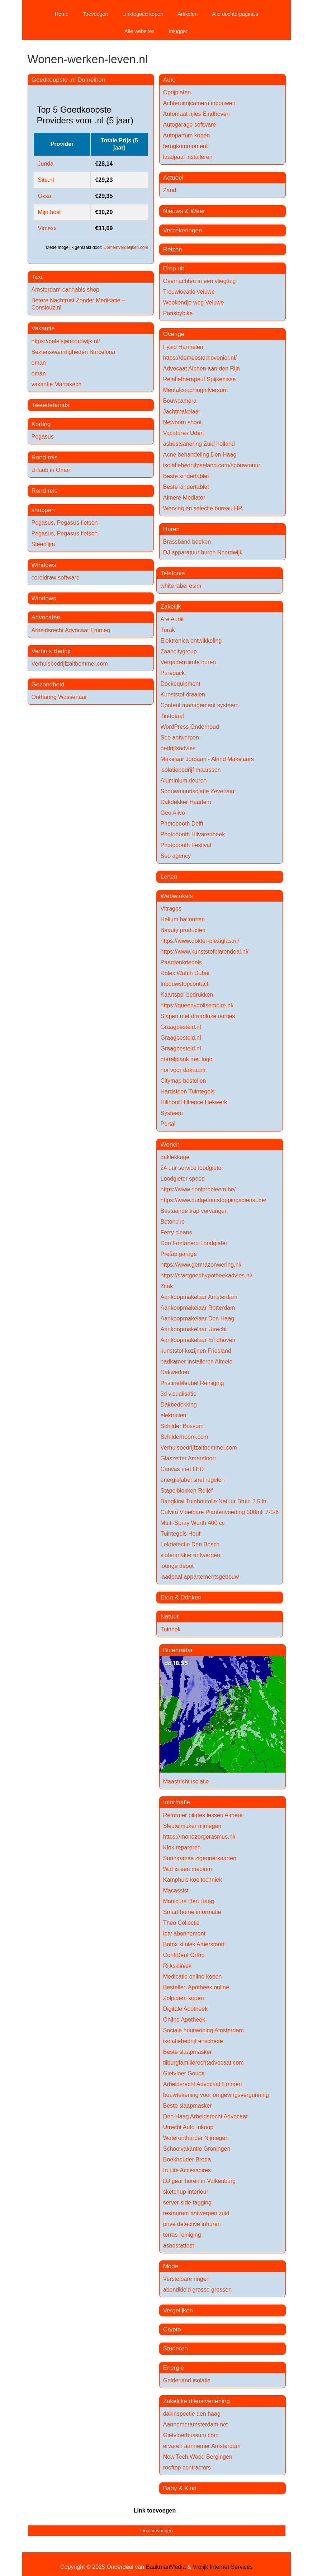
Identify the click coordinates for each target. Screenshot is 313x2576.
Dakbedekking (178, 1405)
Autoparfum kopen (186, 135)
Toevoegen (95, 14)
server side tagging (187, 2202)
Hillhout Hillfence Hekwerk (193, 1102)
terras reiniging (182, 2235)
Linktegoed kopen (143, 14)
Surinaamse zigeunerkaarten (200, 1858)
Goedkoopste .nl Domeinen (68, 79)
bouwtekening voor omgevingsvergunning (216, 2095)
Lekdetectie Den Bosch (189, 1544)
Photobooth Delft (181, 824)
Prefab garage (178, 1254)
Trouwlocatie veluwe (189, 292)
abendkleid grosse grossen (197, 2290)
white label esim (180, 586)
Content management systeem (199, 705)
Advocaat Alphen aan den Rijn (201, 368)
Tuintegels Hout (180, 1534)
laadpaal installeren (188, 157)
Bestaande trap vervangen (194, 1211)
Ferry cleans (176, 1232)
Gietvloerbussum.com (191, 2435)
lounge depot (177, 1566)
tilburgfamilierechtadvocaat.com (203, 2063)
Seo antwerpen (179, 737)
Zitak (166, 1286)
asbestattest (178, 2245)
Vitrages (170, 909)
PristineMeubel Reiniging (192, 1383)
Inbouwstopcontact (184, 984)
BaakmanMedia (166, 2567)
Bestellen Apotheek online (196, 1987)
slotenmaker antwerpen (190, 1555)
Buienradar (178, 1650)
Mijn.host (49, 212)
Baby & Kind (180, 2488)
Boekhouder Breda (187, 2159)
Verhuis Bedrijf (51, 651)
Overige (174, 334)
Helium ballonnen (182, 919)
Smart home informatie (192, 1912)
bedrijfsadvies (177, 748)
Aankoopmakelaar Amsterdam (198, 1297)
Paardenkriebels (181, 962)
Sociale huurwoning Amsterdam (203, 2030)
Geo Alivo (172, 813)
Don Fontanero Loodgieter (193, 1243)
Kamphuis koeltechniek (192, 1880)
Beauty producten (182, 930)
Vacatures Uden (183, 433)
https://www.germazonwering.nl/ (200, 1265)
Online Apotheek (184, 2020)
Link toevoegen (155, 2511)
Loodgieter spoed (182, 1179)
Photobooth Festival (185, 845)
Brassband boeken (187, 542)
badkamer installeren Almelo (196, 1361)
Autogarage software (189, 125)
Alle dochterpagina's (235, 14)
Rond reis (45, 457)
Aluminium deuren (183, 780)
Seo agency (175, 856)
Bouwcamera (179, 401)
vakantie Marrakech (57, 384)
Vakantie (43, 328)
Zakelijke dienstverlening (196, 2401)
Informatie (176, 1802)
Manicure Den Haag (188, 1901)
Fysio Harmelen (183, 347)
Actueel (173, 177)
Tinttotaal (172, 716)
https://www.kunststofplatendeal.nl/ (204, 952)
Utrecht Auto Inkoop (188, 2127)
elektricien (173, 1415)
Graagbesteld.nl (180, 1027)
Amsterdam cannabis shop (65, 290)
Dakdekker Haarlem (185, 802)
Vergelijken (178, 2310)
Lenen (168, 876)
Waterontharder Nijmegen (196, 2138)
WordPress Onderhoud (189, 727)
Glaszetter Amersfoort (188, 1458)
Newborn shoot (182, 422)
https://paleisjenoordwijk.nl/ (66, 341)
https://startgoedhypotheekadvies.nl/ (206, 1275)
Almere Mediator (184, 498)
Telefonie (172, 573)
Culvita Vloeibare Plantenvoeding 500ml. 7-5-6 (219, 1512)
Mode (171, 2266)
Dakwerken (174, 1372)
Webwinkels (176, 896)
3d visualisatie (178, 1394)
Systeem (171, 1113)
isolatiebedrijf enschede (193, 2041)
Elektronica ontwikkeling (191, 641)
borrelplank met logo (186, 1059)
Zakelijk (170, 606)
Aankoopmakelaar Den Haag (197, 1318)
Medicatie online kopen (192, 1977)
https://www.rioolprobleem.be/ (198, 1189)
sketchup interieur (185, 2192)
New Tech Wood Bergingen (197, 2457)
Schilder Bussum (181, 1426)
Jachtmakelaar (181, 411)
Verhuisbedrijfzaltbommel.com (70, 664)
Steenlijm (43, 544)
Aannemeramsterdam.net (195, 2424)
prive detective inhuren (192, 2224)
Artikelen (187, 14)
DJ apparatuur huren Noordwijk (202, 552)
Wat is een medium (187, 1869)
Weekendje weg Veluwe (193, 302)
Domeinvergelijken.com (126, 247)
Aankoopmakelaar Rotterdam (197, 1308)
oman (39, 363)
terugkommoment (185, 146)
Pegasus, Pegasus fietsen (65, 523)
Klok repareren (182, 1847)
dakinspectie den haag (191, 2414)
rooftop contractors (187, 2467)
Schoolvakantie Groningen (197, 2149)
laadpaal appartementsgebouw (199, 1577)
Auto (169, 79)
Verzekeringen (182, 230)
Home (61, 14)
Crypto (172, 2329)
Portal (167, 1124)
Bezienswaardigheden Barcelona (73, 352)
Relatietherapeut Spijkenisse (199, 379)
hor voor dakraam (182, 1070)
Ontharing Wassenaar (59, 697)
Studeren (175, 2348)
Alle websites (139, 31)
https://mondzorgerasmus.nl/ (199, 1837)
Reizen (172, 249)
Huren (171, 529)
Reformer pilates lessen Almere (203, 1815)
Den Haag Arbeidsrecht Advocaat (205, 2116)
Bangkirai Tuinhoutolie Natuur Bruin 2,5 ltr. (214, 1501)
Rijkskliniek (177, 1966)
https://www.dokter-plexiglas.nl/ (199, 941)
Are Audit (172, 619)
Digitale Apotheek (185, 2009)
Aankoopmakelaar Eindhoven (197, 1340)
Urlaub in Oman (52, 470)
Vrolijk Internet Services (222, 2567)
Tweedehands (51, 405)
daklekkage (174, 1157)
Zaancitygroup (178, 651)
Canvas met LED (182, 1469)
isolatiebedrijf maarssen (190, 770)
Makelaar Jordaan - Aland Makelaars (207, 759)
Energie (173, 2367)
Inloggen (179, 31)
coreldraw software (56, 578)
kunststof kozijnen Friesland (195, 1351)
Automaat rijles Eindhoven (196, 114)
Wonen (170, 1144)
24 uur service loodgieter (191, 1168)
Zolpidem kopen (183, 1998)
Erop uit (173, 268)
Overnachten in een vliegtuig (199, 281)
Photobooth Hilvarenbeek (192, 834)
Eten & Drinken (180, 1597)
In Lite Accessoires (187, 2170)
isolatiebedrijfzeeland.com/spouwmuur (211, 465)
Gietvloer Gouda (184, 2073)
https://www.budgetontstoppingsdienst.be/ (213, 1200)
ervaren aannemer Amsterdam (202, 2446)
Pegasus (43, 437)
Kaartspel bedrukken (186, 995)
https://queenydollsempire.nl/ (196, 1005)
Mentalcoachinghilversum (195, 390)
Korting (41, 424)
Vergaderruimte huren (188, 662)
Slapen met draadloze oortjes (197, 1016)
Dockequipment (180, 684)
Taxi (37, 277)
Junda (46, 164)
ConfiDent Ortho (184, 1955)
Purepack (172, 673)
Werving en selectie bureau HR (202, 508)
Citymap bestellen (183, 1081)
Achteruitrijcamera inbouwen (199, 103)
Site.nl (46, 180)
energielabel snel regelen (192, 1480)
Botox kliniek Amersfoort (194, 1944)
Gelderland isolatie (187, 2380)
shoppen (43, 510)
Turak (167, 630)
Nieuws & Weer (184, 211)
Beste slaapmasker (187, 2052)
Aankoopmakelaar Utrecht (193, 1329)
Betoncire (172, 1222)
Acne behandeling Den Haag (200, 455)
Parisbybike (178, 313)
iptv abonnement (184, 1933)
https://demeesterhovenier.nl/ (200, 358)
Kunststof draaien (182, 694)
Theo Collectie (181, 1923)
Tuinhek (170, 1629)
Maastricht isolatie (186, 1781)
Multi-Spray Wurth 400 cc (192, 1523)
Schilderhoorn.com (184, 1437)
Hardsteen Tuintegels (187, 1091)
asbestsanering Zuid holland (199, 444)
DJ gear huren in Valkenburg (199, 2181)
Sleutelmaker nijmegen (192, 1826)
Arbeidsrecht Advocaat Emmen (71, 630)
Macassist (176, 1890)
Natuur (169, 1616)
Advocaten (46, 617)
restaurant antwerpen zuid (196, 2213)
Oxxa (44, 196)
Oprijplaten (177, 92)
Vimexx (47, 228)
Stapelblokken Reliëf (186, 1491)
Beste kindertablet (186, 476)
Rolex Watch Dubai (184, 973)
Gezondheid (48, 684)
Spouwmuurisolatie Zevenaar (197, 791)
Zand (169, 190)
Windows (44, 565)
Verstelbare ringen (186, 2279)
